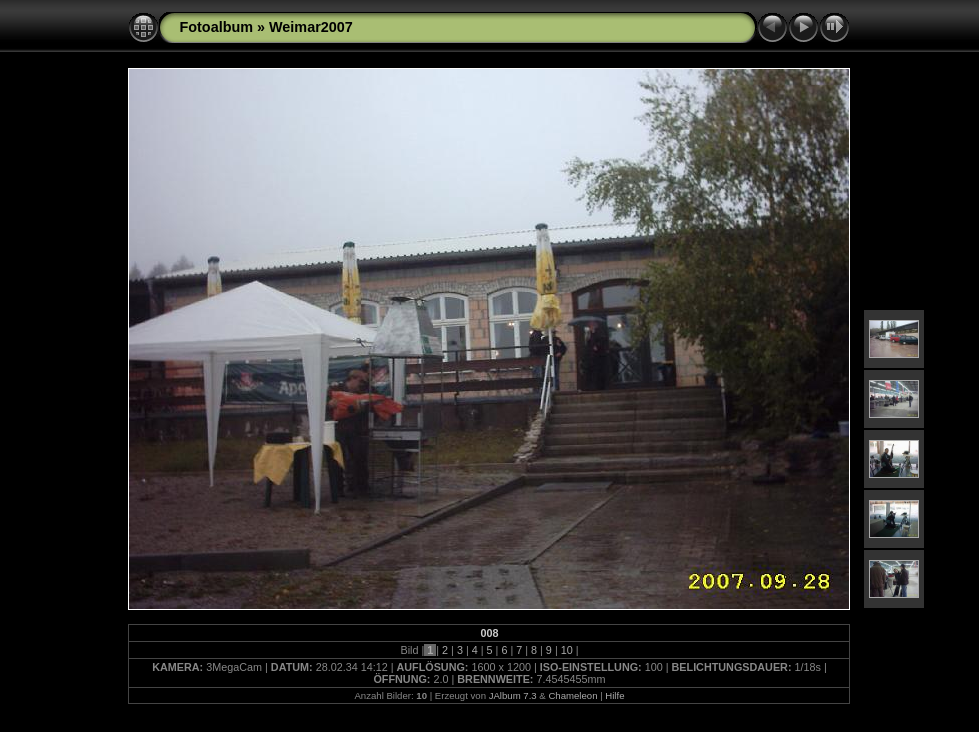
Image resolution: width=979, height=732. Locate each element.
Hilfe (614, 695)
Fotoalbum (216, 27)
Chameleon (572, 695)
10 (567, 650)
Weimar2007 (311, 27)
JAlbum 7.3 (513, 695)
